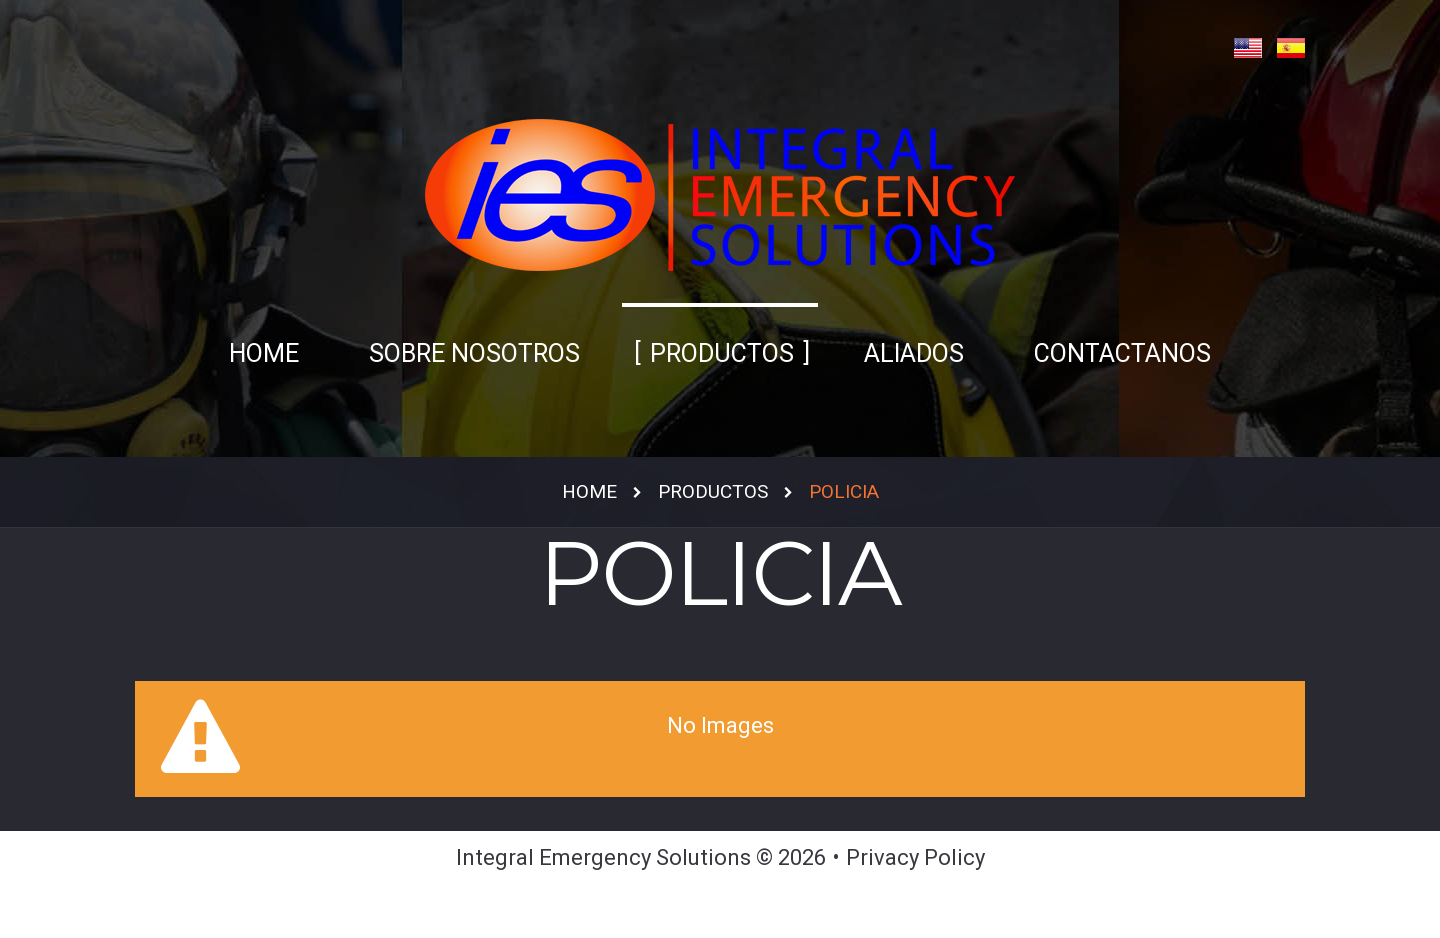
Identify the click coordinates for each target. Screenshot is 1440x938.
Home (589, 491)
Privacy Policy (915, 857)
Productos (713, 491)
